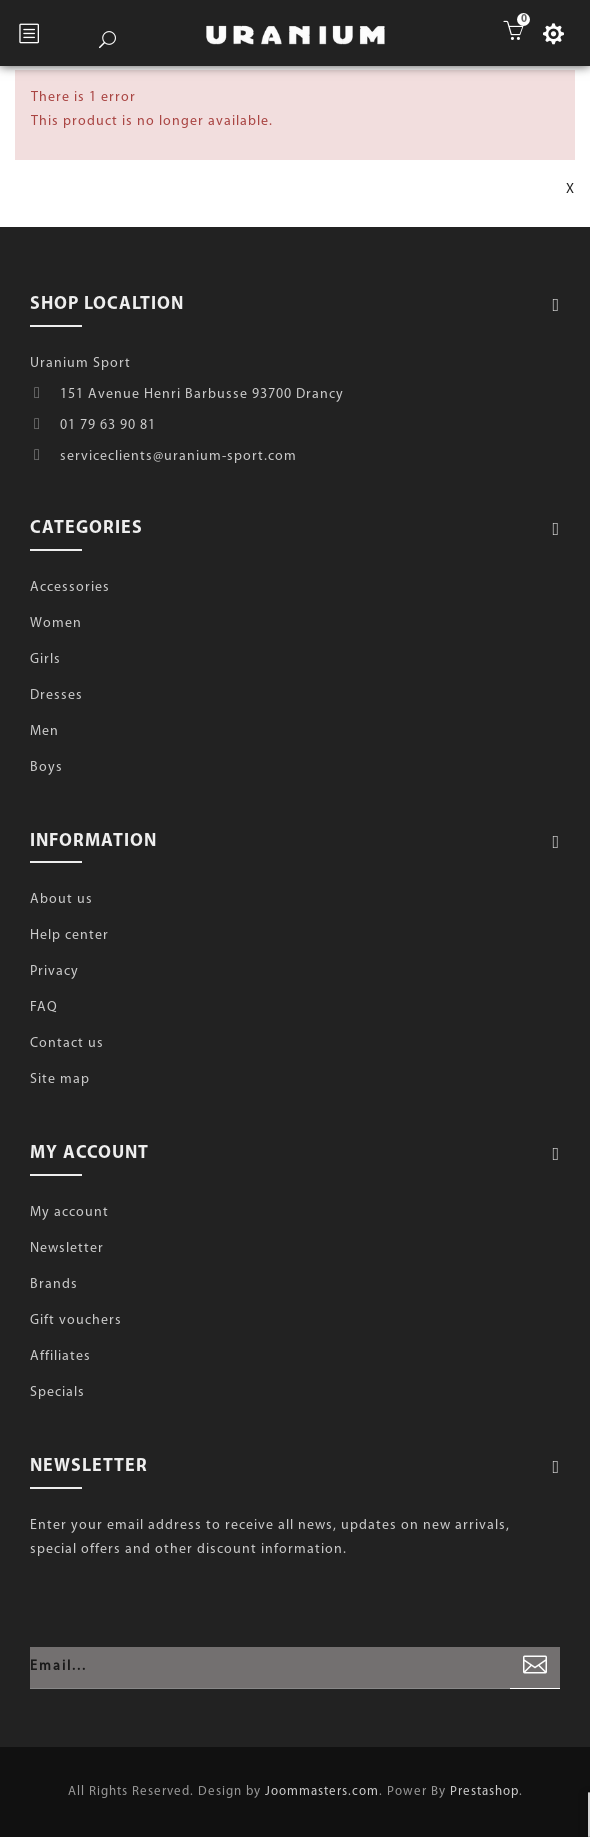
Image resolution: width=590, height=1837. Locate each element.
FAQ (44, 1007)
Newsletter (67, 1248)
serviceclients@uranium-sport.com (178, 456)
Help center (69, 935)
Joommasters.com (322, 1791)
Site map (60, 1079)
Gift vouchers (76, 1320)
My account (69, 1212)
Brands (54, 1284)
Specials (57, 1392)
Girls (45, 659)
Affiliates (60, 1356)
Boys (46, 767)
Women (56, 623)
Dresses (56, 695)
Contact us (67, 1043)
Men (44, 731)
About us (61, 899)
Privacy (54, 971)
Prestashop (484, 1791)
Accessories (70, 587)
